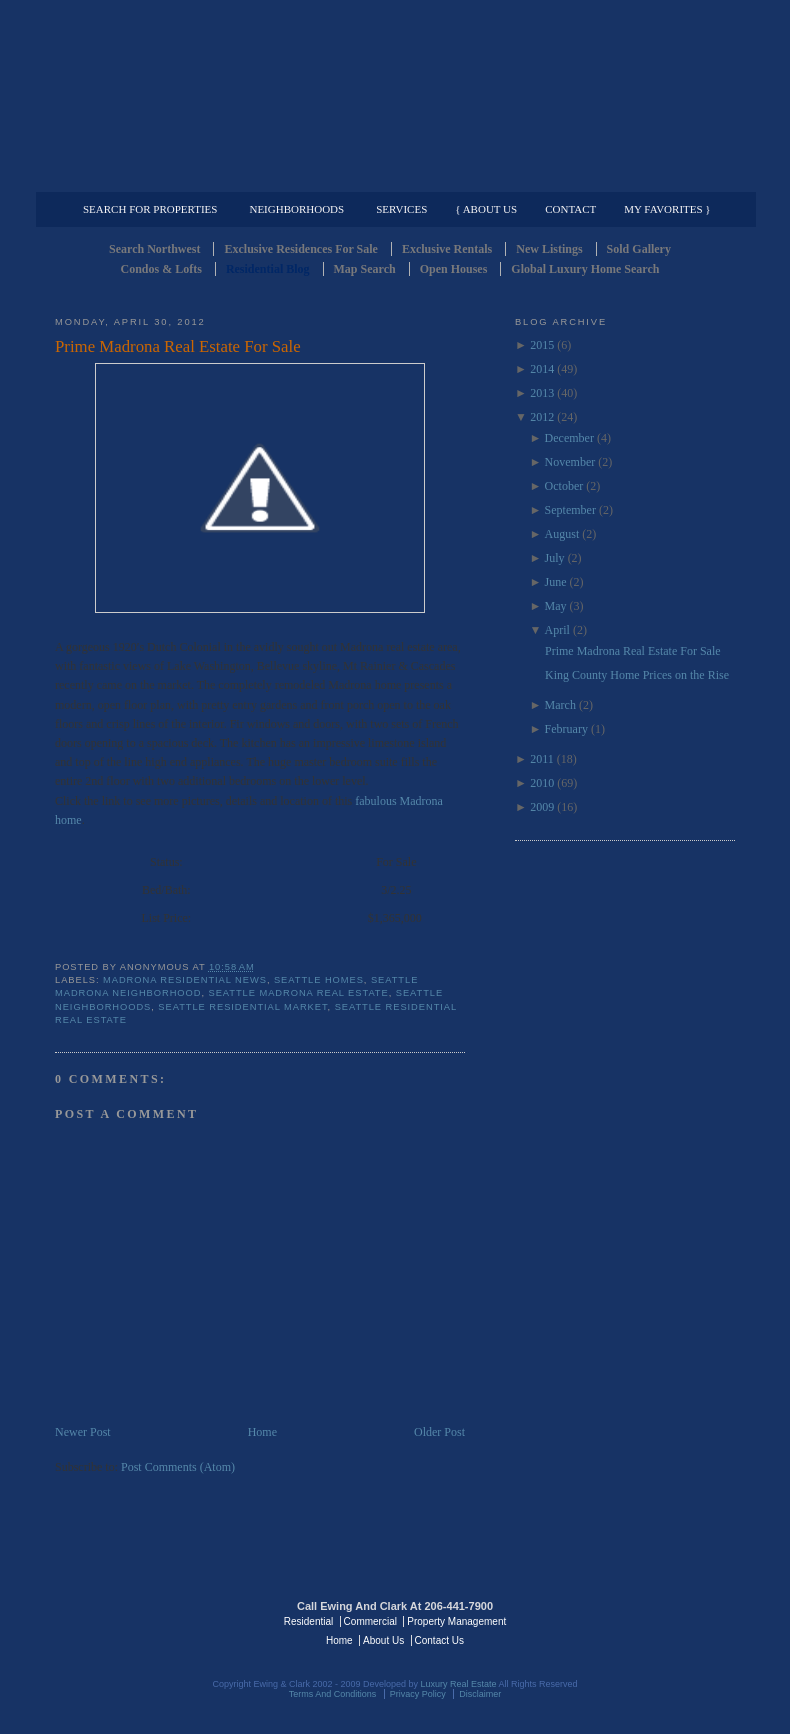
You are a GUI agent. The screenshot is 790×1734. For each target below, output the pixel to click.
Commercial (391, 176)
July (555, 558)
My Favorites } (667, 209)
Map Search (365, 269)
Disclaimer (480, 1694)
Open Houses (454, 269)
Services (401, 209)
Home (262, 1432)
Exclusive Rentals (447, 249)
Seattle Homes (319, 980)
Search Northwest (154, 249)
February (566, 729)
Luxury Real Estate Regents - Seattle (142, 1620)
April (557, 630)
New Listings (549, 249)
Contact (570, 209)
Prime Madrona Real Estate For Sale (178, 346)
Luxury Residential (157, 176)
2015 (542, 345)
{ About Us (486, 209)
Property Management (630, 176)
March (560, 705)
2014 (542, 369)
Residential (308, 1621)
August (562, 534)
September (570, 510)
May (556, 606)
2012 (542, 417)
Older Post (439, 1432)
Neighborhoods (296, 209)
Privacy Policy (418, 1694)
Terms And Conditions (333, 1694)
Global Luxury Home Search (585, 269)
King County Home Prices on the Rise (637, 675)
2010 (542, 783)
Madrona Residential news (185, 980)
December (569, 438)
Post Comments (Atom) (178, 1467)
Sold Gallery (639, 249)
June (556, 582)
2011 (542, 759)
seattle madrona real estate (299, 993)
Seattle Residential (395, 95)
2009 (542, 807)
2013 (542, 393)
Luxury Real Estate (648, 1620)
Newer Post (83, 1432)
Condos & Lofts (161, 269)
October (564, 486)
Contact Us (439, 1640)
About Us (383, 1640)
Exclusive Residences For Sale (300, 249)
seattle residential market (242, 1007)
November (570, 462)
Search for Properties (150, 209)
